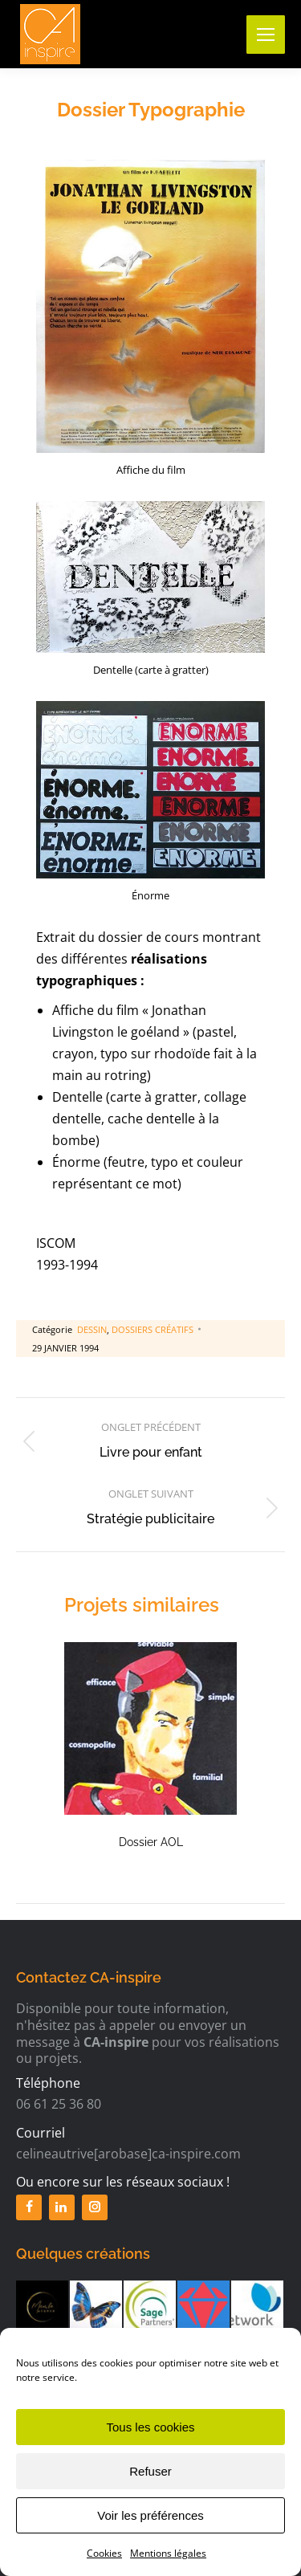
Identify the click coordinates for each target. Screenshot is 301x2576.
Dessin (92, 1329)
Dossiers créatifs (152, 1329)
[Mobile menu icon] (265, 34)
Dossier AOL (151, 1841)
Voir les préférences (150, 2541)
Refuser (150, 2497)
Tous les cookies (150, 2453)
